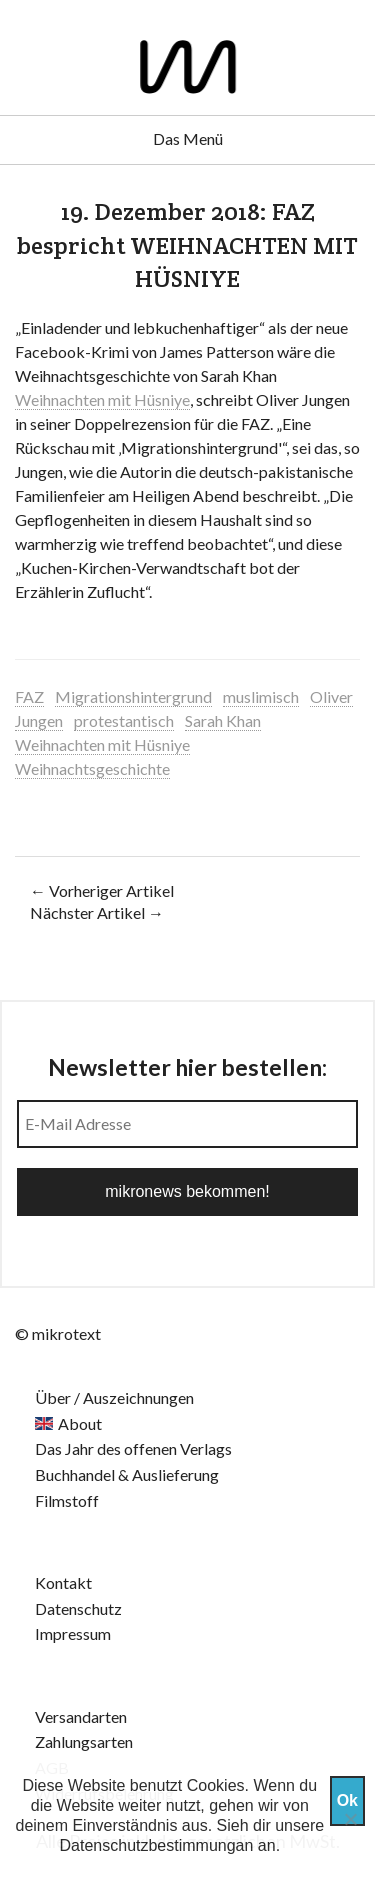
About (80, 1423)
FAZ (29, 696)
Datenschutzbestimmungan (157, 1845)
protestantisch (124, 720)
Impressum (73, 1633)
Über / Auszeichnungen (114, 1397)
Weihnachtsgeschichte (92, 768)
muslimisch (261, 696)
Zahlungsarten (84, 1741)
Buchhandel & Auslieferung (127, 1474)
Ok (347, 1800)
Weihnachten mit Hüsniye (102, 399)
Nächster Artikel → (97, 912)
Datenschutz (78, 1608)
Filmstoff (67, 1500)
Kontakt (63, 1582)
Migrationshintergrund (133, 696)
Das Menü (188, 138)
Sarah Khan (223, 720)
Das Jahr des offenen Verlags (133, 1448)
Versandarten (81, 1716)
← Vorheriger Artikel (102, 890)
